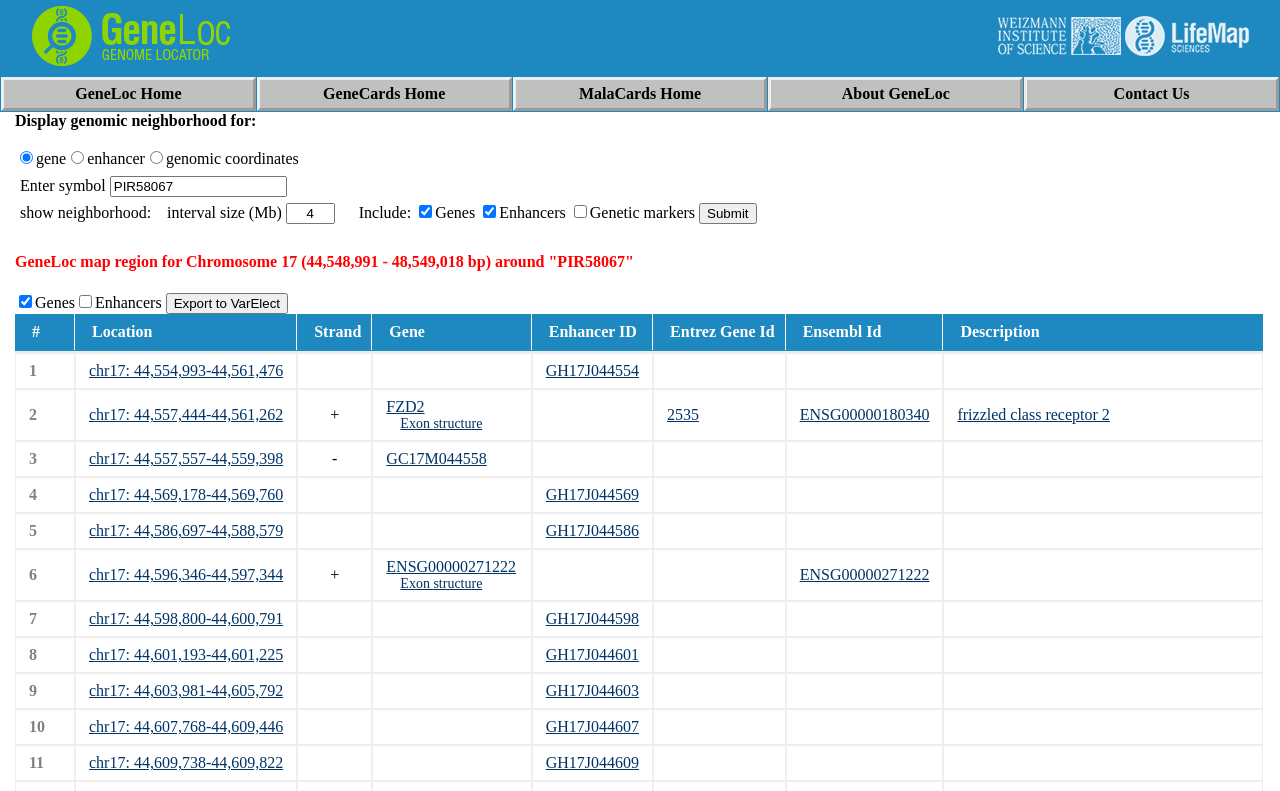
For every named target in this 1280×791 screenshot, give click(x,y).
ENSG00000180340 (865, 414)
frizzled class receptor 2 (1033, 414)
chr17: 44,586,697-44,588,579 (186, 530)
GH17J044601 (592, 654)
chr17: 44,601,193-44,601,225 (186, 654)
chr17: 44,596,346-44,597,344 (186, 574)
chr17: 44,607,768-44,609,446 (186, 726)
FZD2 (405, 406)
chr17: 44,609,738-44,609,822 (186, 762)
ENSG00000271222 (451, 566)
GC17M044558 (436, 458)
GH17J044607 (592, 726)
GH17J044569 (592, 494)
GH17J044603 (592, 690)
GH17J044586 (592, 530)
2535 (683, 414)
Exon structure (441, 423)
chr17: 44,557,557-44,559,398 (186, 458)
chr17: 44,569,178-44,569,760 (186, 494)
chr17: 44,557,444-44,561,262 (186, 414)
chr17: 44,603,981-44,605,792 (186, 690)
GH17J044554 (592, 370)
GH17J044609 (592, 762)
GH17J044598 (592, 618)
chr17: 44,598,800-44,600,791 (186, 618)
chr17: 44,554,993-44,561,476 (186, 370)
